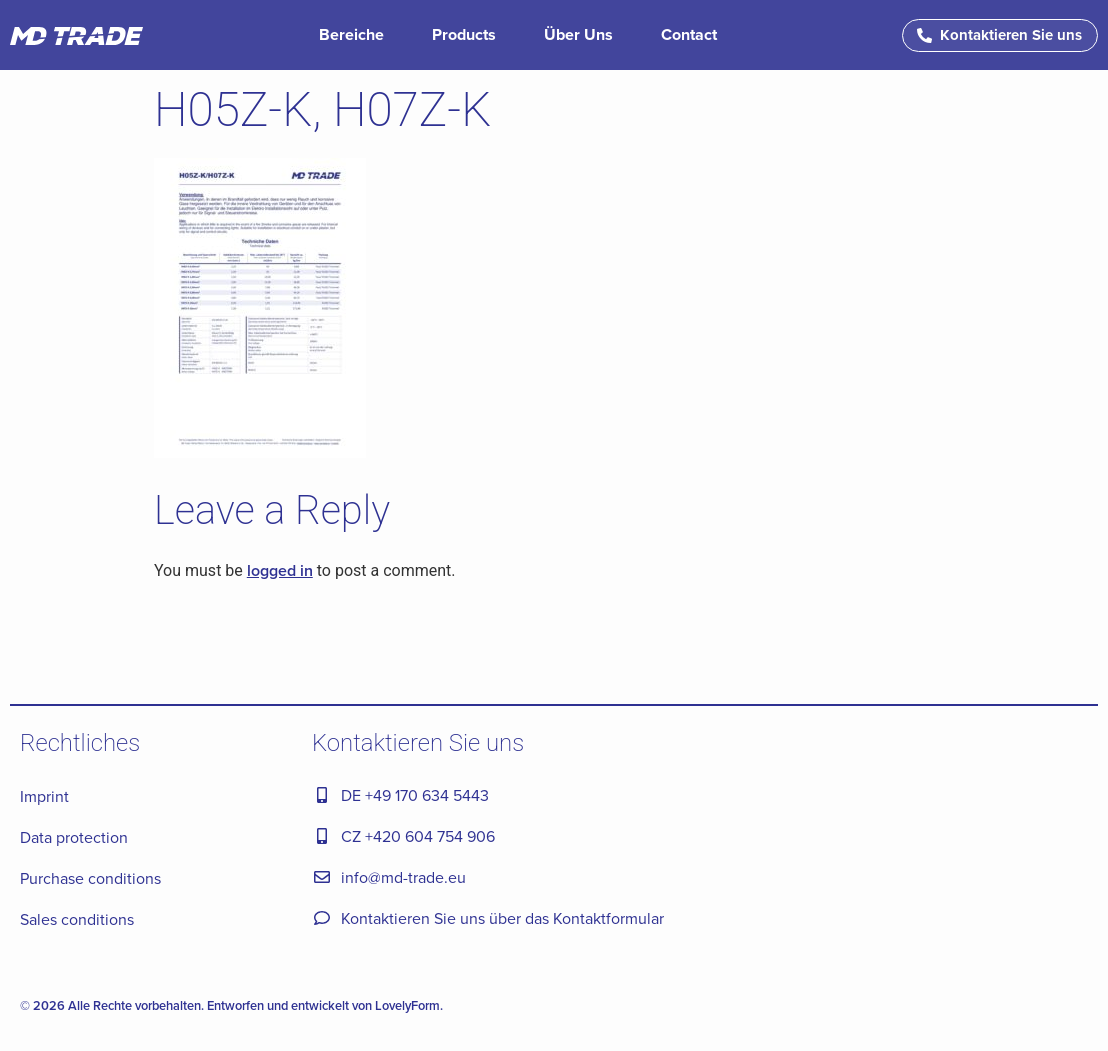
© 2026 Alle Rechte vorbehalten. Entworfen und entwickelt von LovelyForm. (231, 1005)
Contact (689, 34)
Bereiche (351, 34)
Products (464, 34)
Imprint (44, 796)
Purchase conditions (90, 878)
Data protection (74, 837)
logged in (280, 570)
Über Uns (578, 34)
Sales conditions (77, 919)
